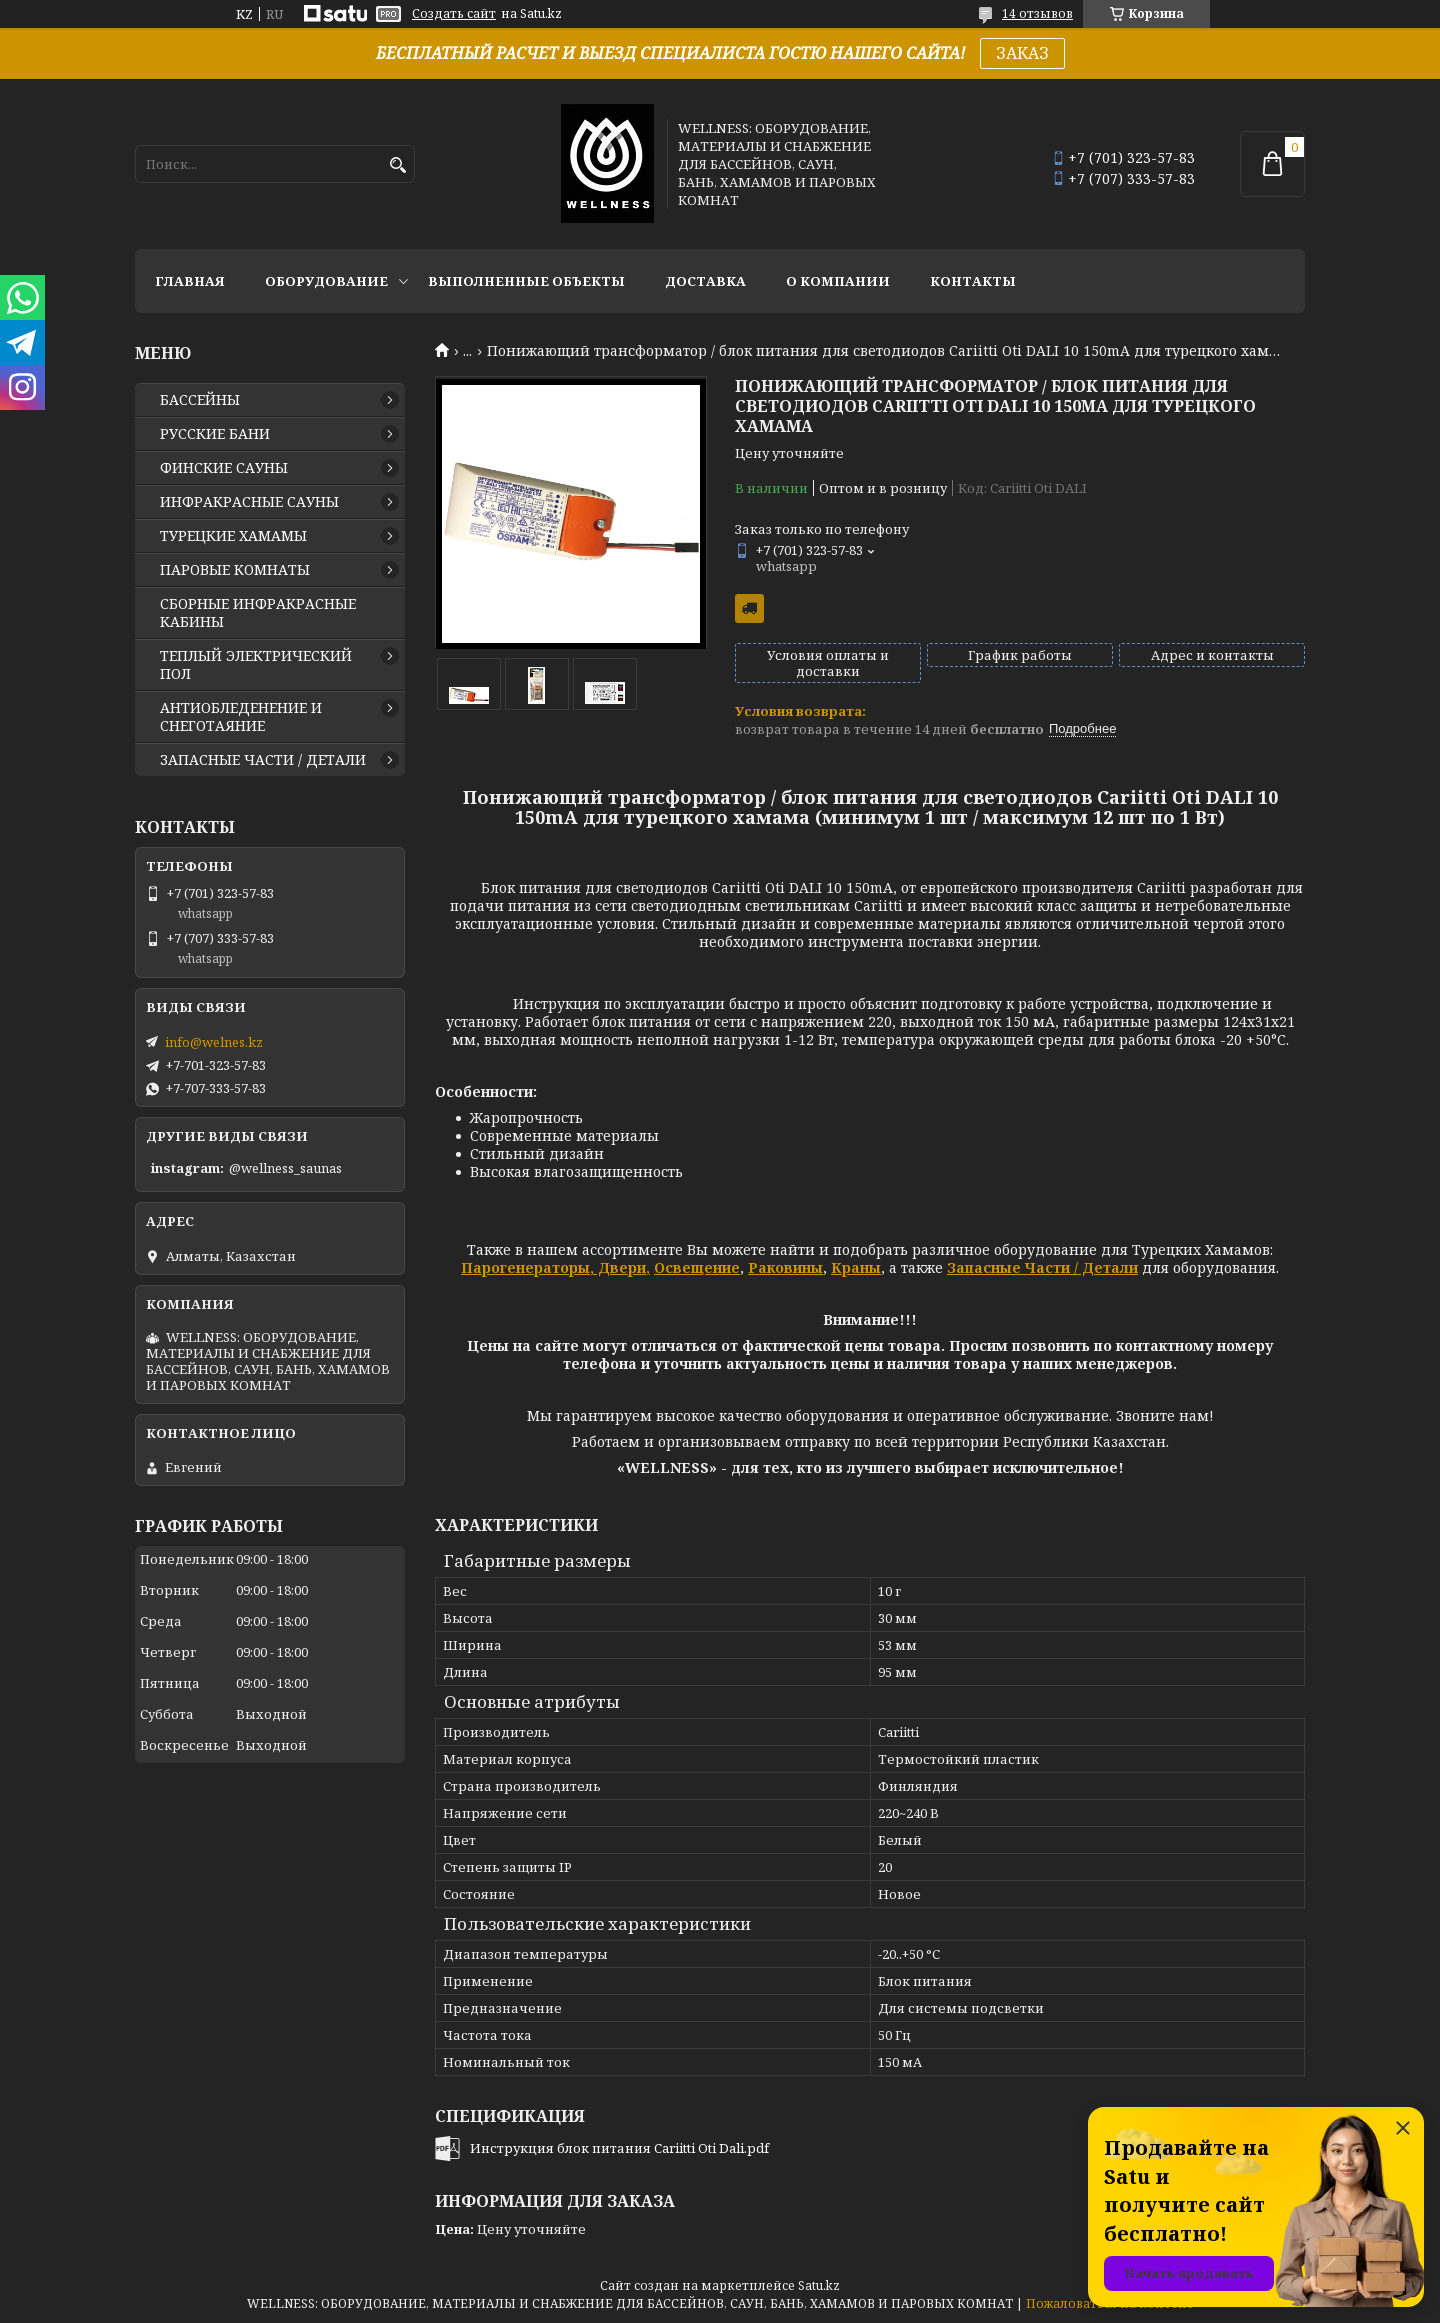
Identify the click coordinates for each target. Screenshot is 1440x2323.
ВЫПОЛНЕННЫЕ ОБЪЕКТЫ (526, 281)
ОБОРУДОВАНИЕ (326, 281)
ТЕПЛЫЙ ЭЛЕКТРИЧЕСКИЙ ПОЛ (256, 665)
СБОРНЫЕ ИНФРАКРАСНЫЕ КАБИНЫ (258, 613)
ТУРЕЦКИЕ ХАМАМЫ (233, 536)
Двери (620, 1267)
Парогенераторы (525, 1267)
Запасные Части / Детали (1042, 1267)
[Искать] (397, 165)
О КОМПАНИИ (838, 281)
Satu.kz (819, 2285)
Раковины (785, 1267)
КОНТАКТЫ (973, 281)
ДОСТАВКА (705, 281)
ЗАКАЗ (1022, 53)
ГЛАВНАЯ (190, 281)
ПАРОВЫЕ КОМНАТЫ (235, 570)
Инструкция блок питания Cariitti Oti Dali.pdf (619, 2148)
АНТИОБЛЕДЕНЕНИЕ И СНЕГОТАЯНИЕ (241, 717)
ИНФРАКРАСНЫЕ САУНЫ (249, 502)
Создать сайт (454, 14)
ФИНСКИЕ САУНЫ (224, 468)
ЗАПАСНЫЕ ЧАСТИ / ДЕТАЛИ (263, 760)
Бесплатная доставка (749, 608)
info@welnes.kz (214, 1042)
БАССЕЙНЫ (200, 400)
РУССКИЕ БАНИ (215, 434)
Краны (856, 1267)
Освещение (697, 1267)
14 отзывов (1037, 13)
